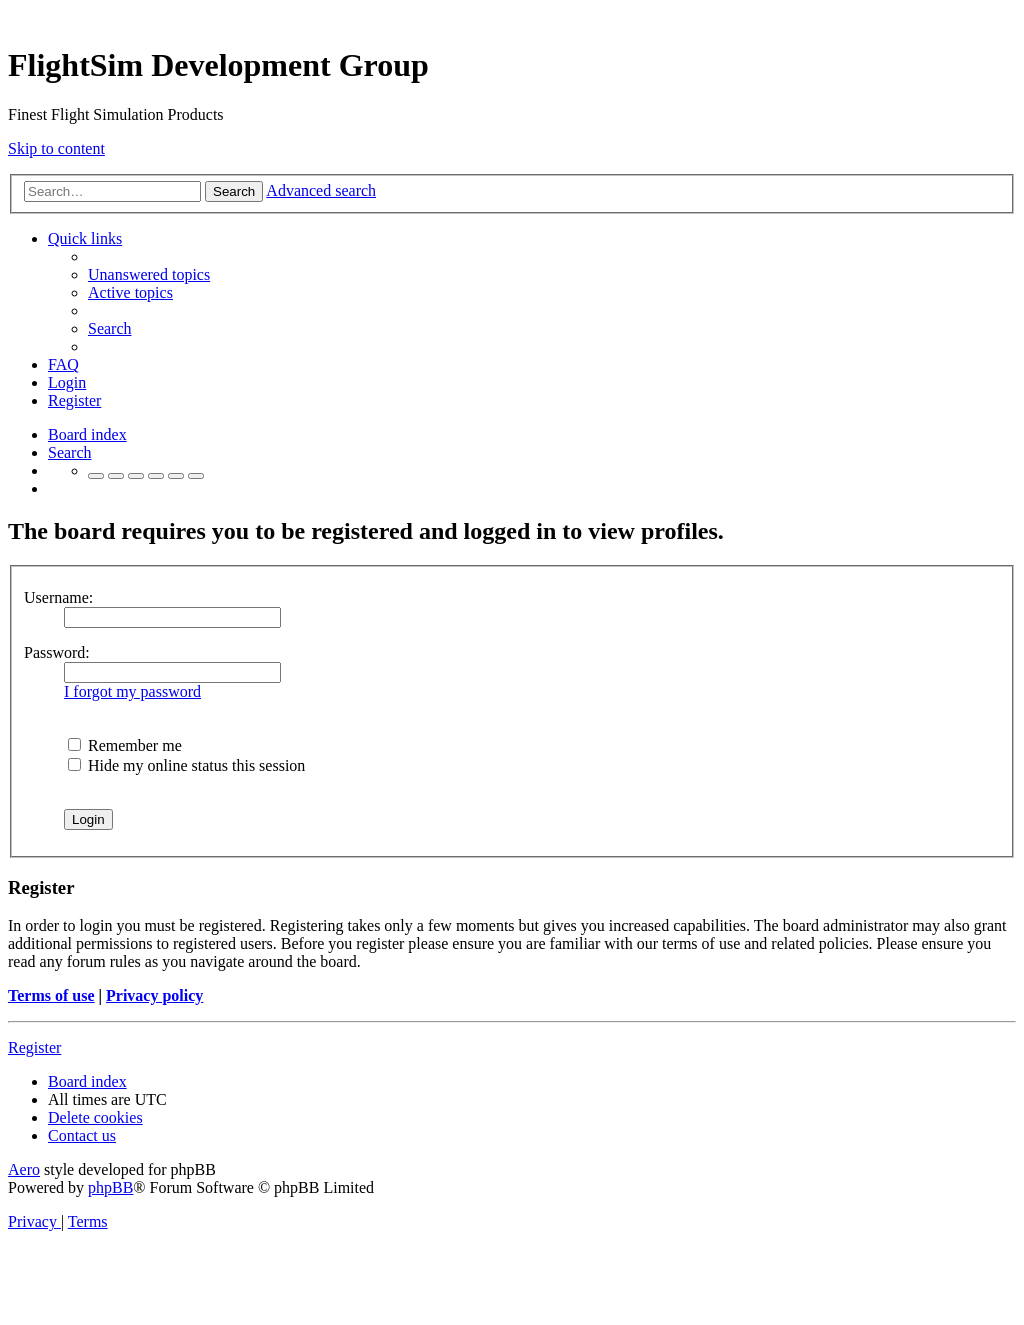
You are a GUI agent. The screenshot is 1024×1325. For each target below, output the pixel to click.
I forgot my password (132, 691)
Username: (58, 597)
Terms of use (51, 995)
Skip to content (56, 148)
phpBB (110, 1187)
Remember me (125, 745)
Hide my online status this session (186, 765)
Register (34, 1047)
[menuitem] (149, 274)
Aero (24, 1169)
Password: (57, 652)
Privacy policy (154, 995)
